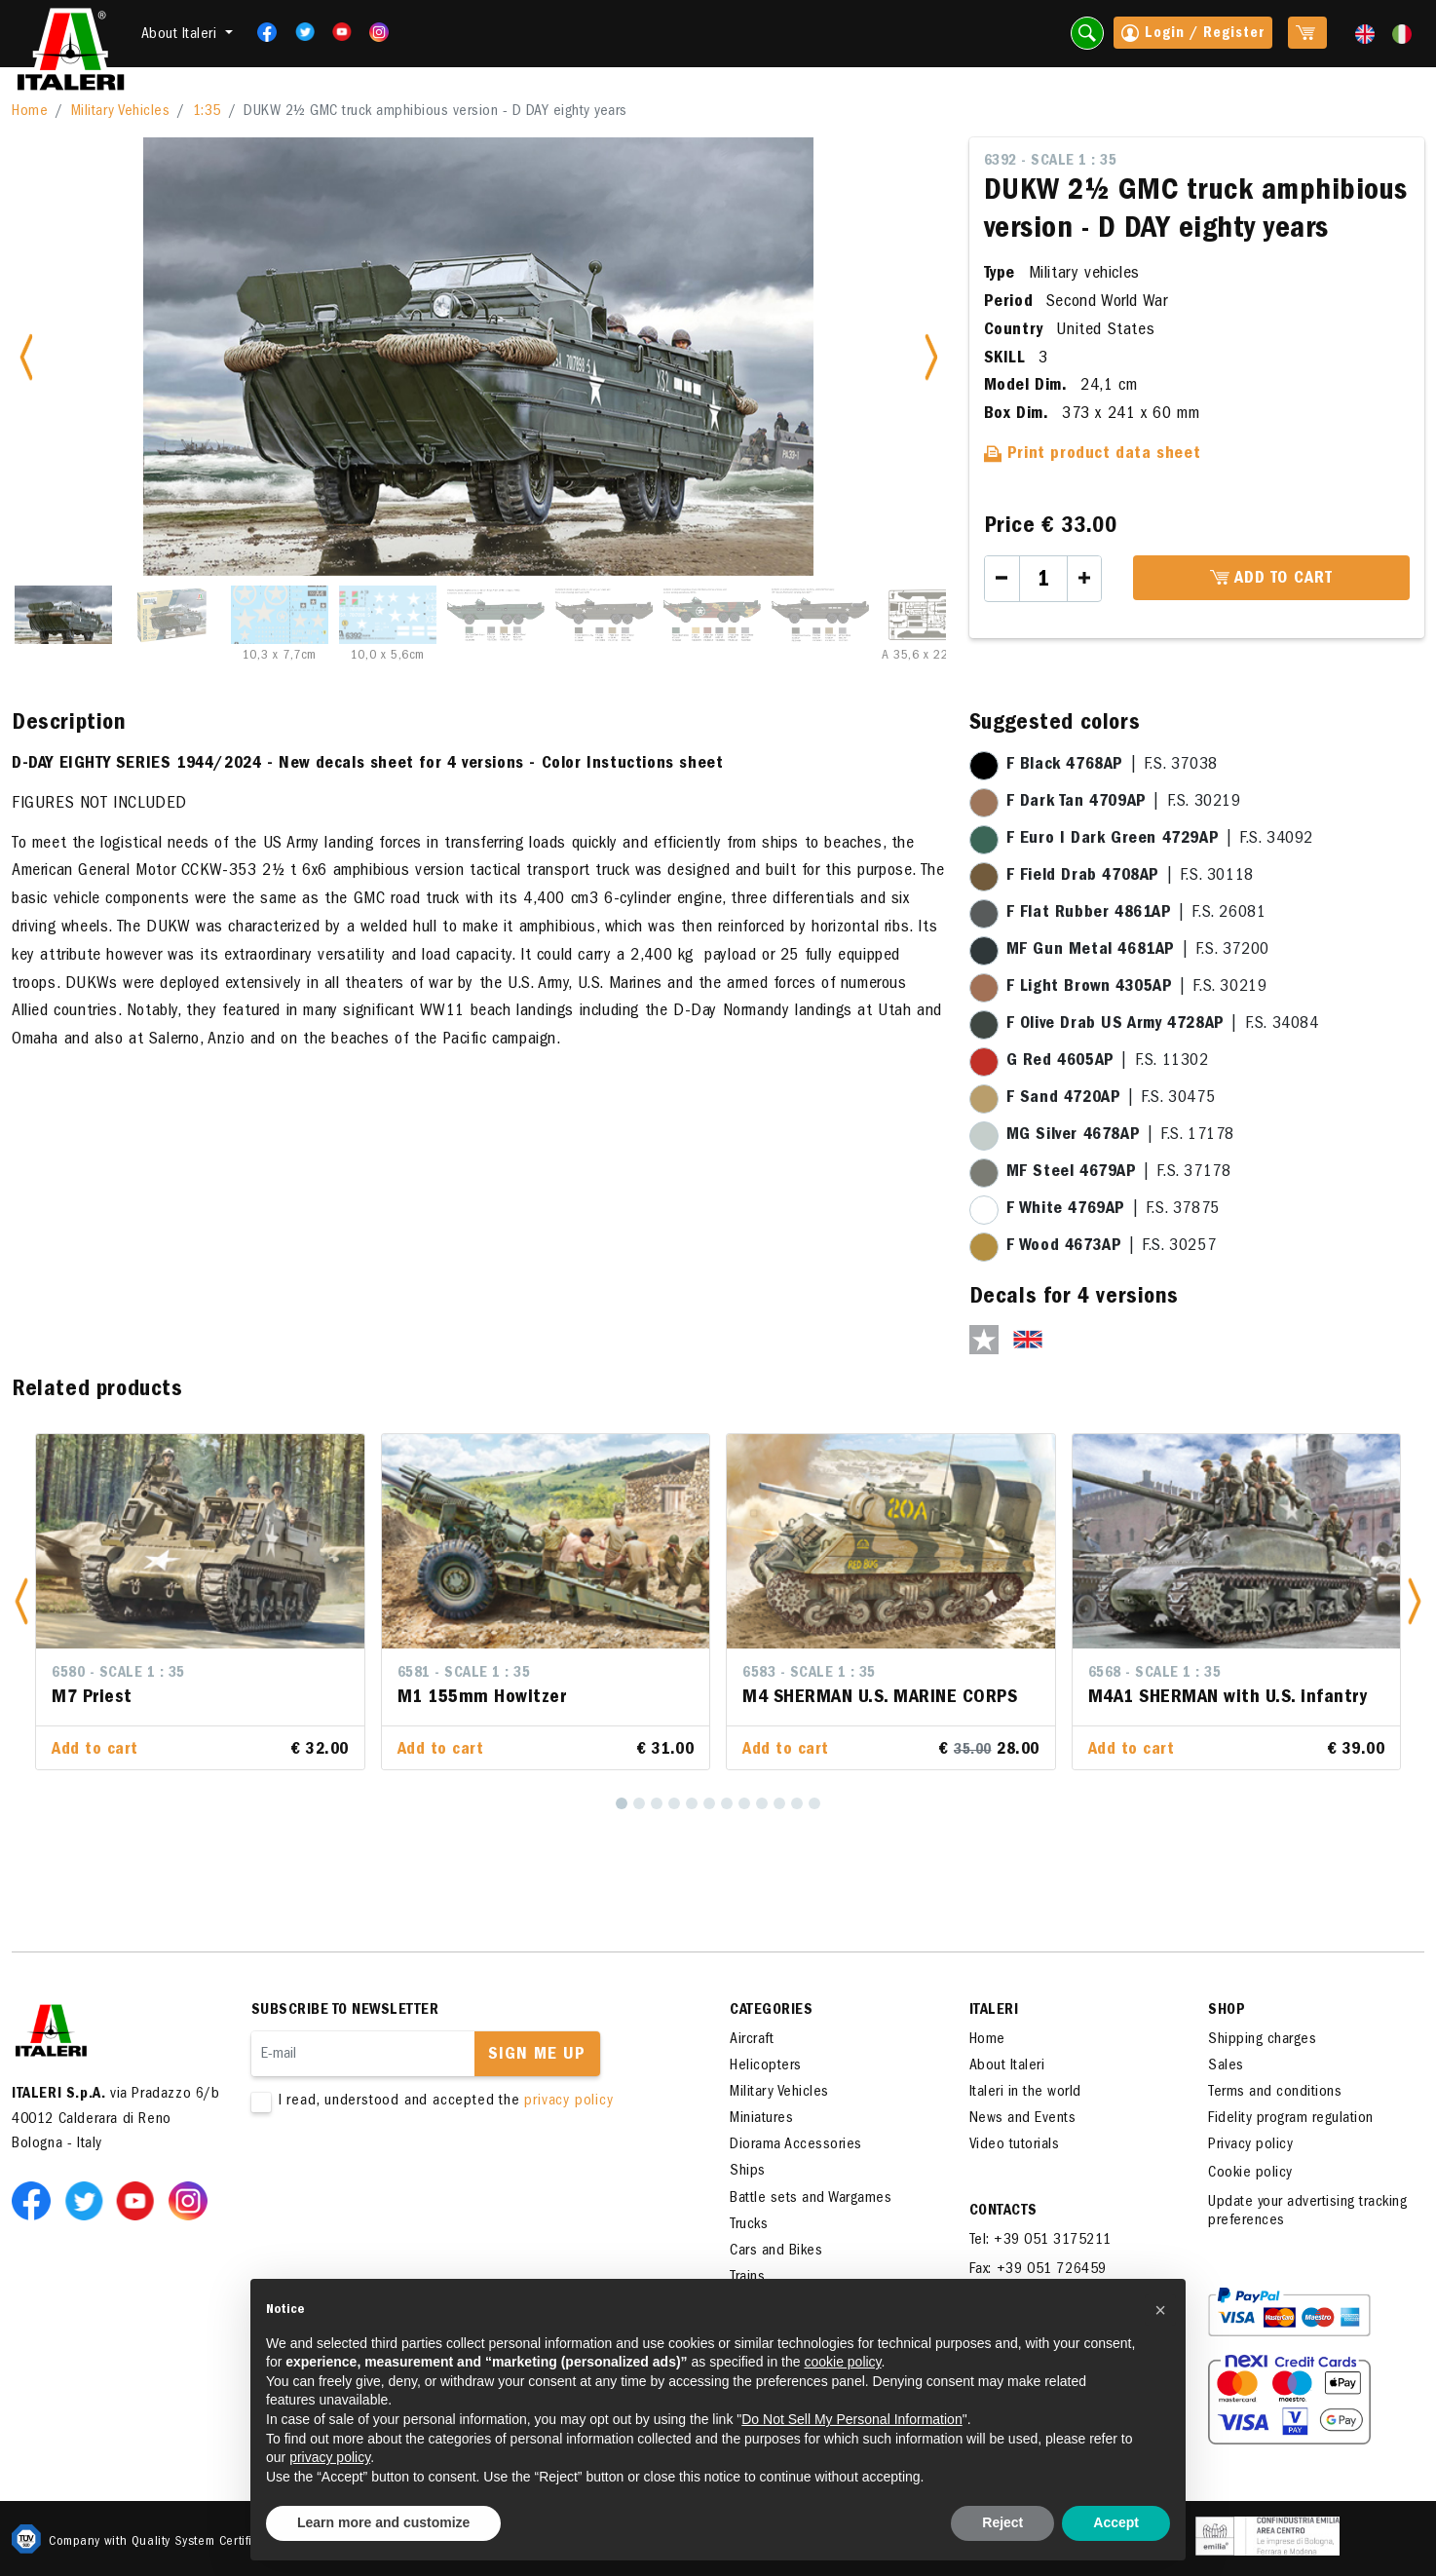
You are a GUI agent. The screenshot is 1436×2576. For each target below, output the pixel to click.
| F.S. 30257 (1111, 1247)
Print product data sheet (1092, 455)
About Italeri (1007, 2066)
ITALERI (994, 2011)
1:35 (207, 112)
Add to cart (1271, 578)
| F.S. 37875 (1113, 1210)
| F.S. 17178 (1120, 1136)
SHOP (1226, 2011)
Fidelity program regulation (1291, 2119)
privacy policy (568, 2101)
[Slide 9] (928, 615)
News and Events (1023, 2119)
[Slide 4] (387, 615)
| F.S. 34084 (1162, 1025)
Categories (771, 2011)
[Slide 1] (63, 615)
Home (30, 112)
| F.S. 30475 (1111, 1099)
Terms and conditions (1275, 2093)
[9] (762, 1803)
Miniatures (761, 2119)
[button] (21, 1602)
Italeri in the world (1025, 2093)
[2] (639, 1803)
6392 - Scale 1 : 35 (1050, 162)
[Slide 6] (604, 615)
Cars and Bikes (776, 2251)
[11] (797, 1803)
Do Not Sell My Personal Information (851, 2419)
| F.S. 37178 (1118, 1173)
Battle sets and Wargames (810, 2199)
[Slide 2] (171, 615)
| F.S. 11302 (1107, 1062)
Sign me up (537, 2056)
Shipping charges (1262, 2040)
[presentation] (399, 2173)
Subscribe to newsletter (345, 2011)
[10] (779, 1803)
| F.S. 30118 (1130, 877)
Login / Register (1193, 35)
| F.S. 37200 (1137, 951)
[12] (814, 1803)
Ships (748, 2171)
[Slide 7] (712, 615)
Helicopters (766, 2066)
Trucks (749, 2225)
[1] (621, 1803)
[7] (727, 1803)
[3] (656, 1803)
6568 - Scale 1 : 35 (1155, 1674)
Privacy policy (1250, 2145)
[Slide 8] (820, 615)
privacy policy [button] (329, 2457)
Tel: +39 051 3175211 (1040, 2241)
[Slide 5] (496, 615)
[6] (709, 1803)
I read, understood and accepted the (460, 2102)
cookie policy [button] (842, 2361)
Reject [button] (1002, 2522)
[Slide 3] (279, 615)
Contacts (1003, 2211)
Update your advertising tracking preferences (1307, 2212)
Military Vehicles (120, 112)
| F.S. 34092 (1159, 840)
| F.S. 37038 (1112, 766)
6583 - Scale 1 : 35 (809, 1674)
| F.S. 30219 (1123, 803)
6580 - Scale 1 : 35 (118, 1674)
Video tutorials (1014, 2145)
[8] (744, 1803)
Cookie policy (1250, 2173)
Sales (1226, 2066)
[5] (692, 1803)
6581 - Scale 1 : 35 (464, 1674)
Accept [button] (1116, 2522)
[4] (674, 1803)
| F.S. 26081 (1136, 914)
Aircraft (752, 2040)
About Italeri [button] (181, 35)
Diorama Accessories (796, 2145)
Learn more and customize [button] (383, 2522)
